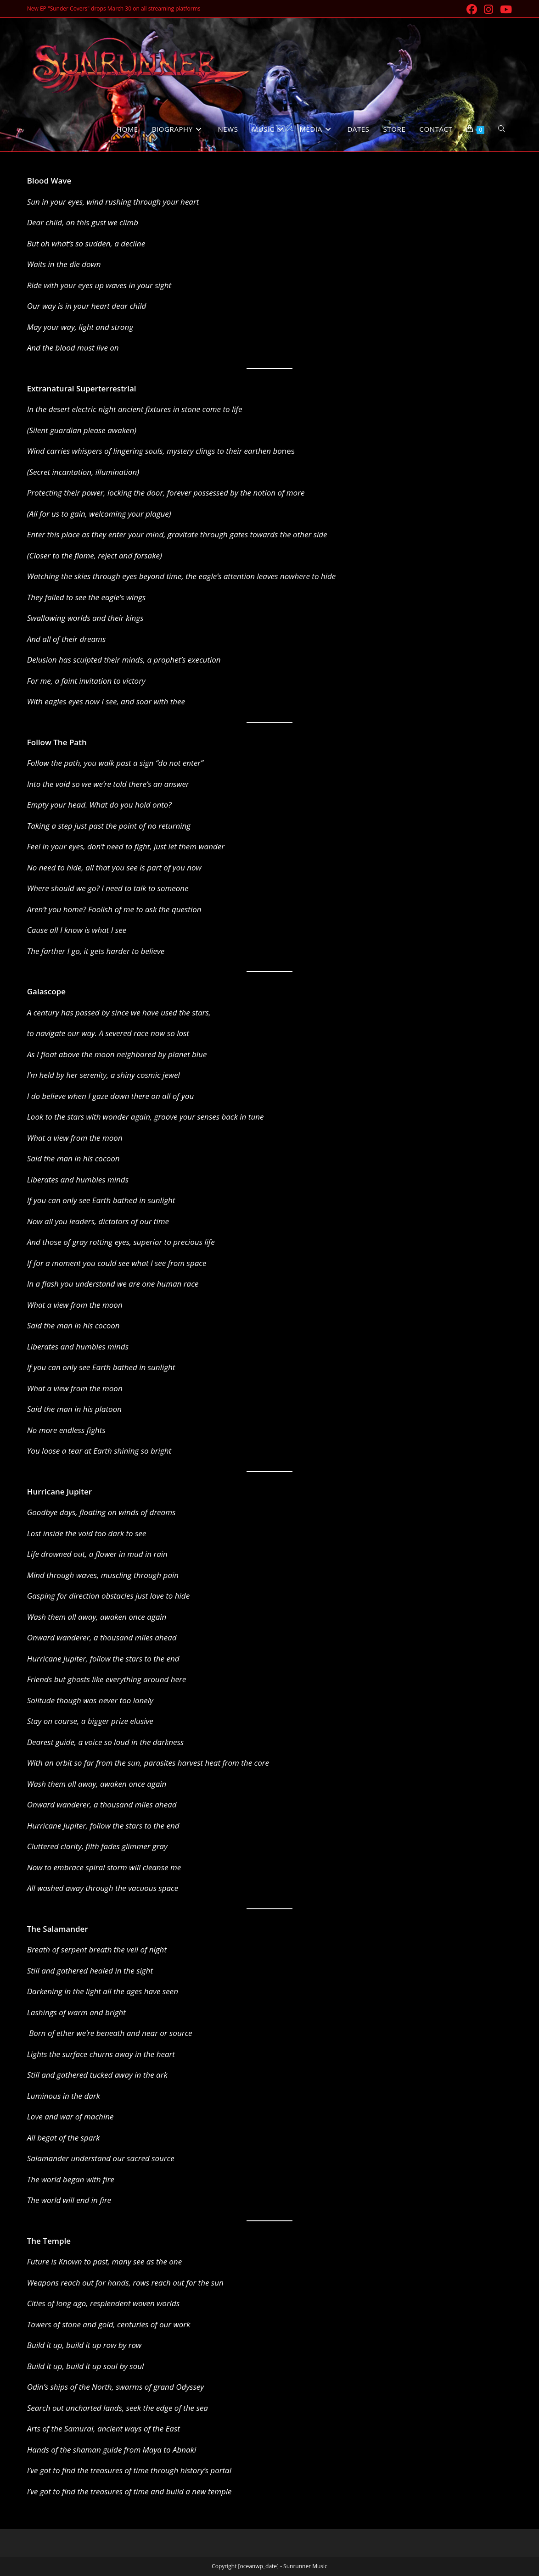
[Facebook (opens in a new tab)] (472, 9)
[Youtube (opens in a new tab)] (504, 9)
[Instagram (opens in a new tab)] (489, 9)
